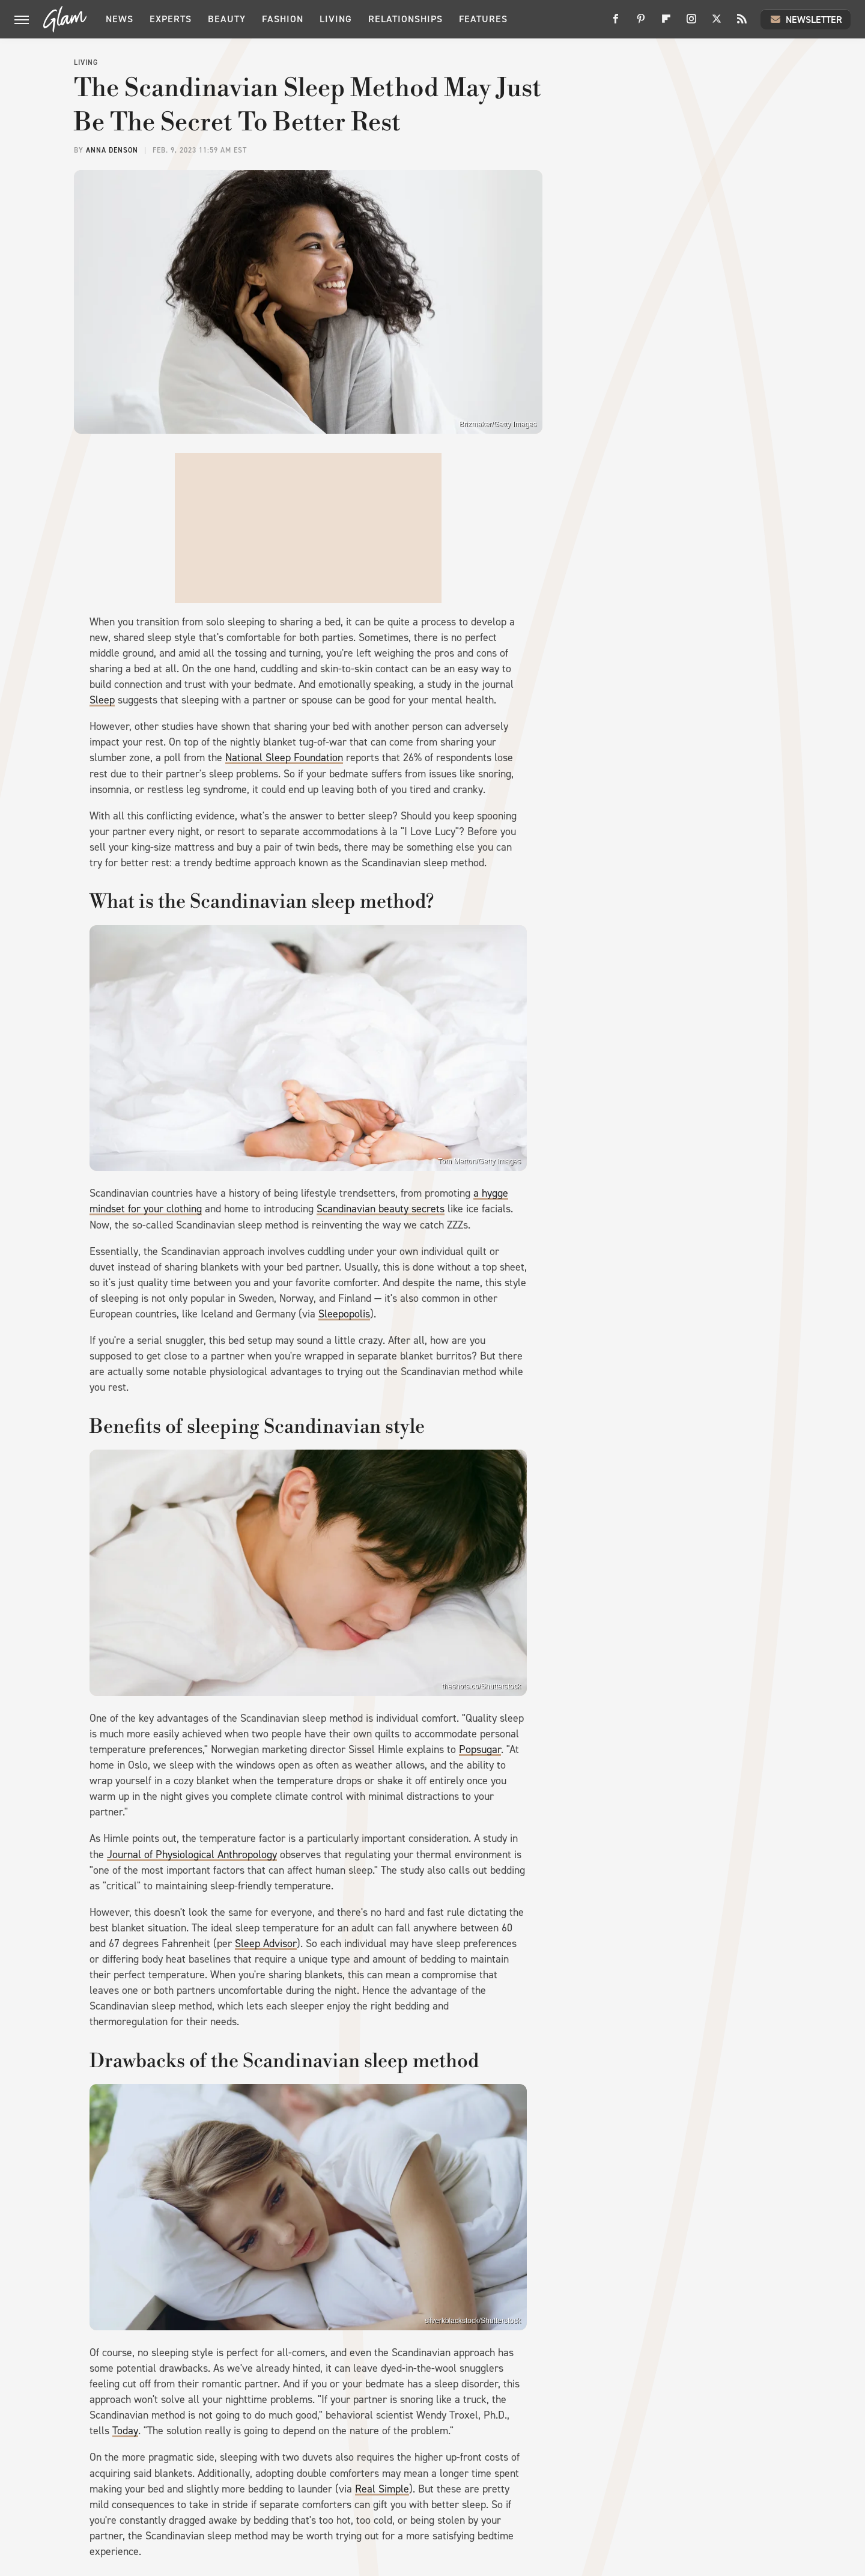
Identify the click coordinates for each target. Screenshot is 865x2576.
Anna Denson (112, 150)
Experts (171, 19)
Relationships (405, 19)
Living (336, 19)
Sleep (102, 700)
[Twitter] (716, 23)
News (119, 19)
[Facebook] (615, 23)
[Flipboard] (666, 23)
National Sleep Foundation (284, 757)
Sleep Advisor (266, 1943)
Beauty (227, 19)
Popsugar (480, 1749)
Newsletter (805, 19)
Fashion (282, 19)
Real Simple (382, 2489)
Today (125, 2430)
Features (483, 19)
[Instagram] (691, 23)
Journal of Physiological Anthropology (192, 1854)
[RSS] (741, 23)
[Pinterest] (641, 23)
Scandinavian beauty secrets (381, 1208)
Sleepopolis (344, 1314)
